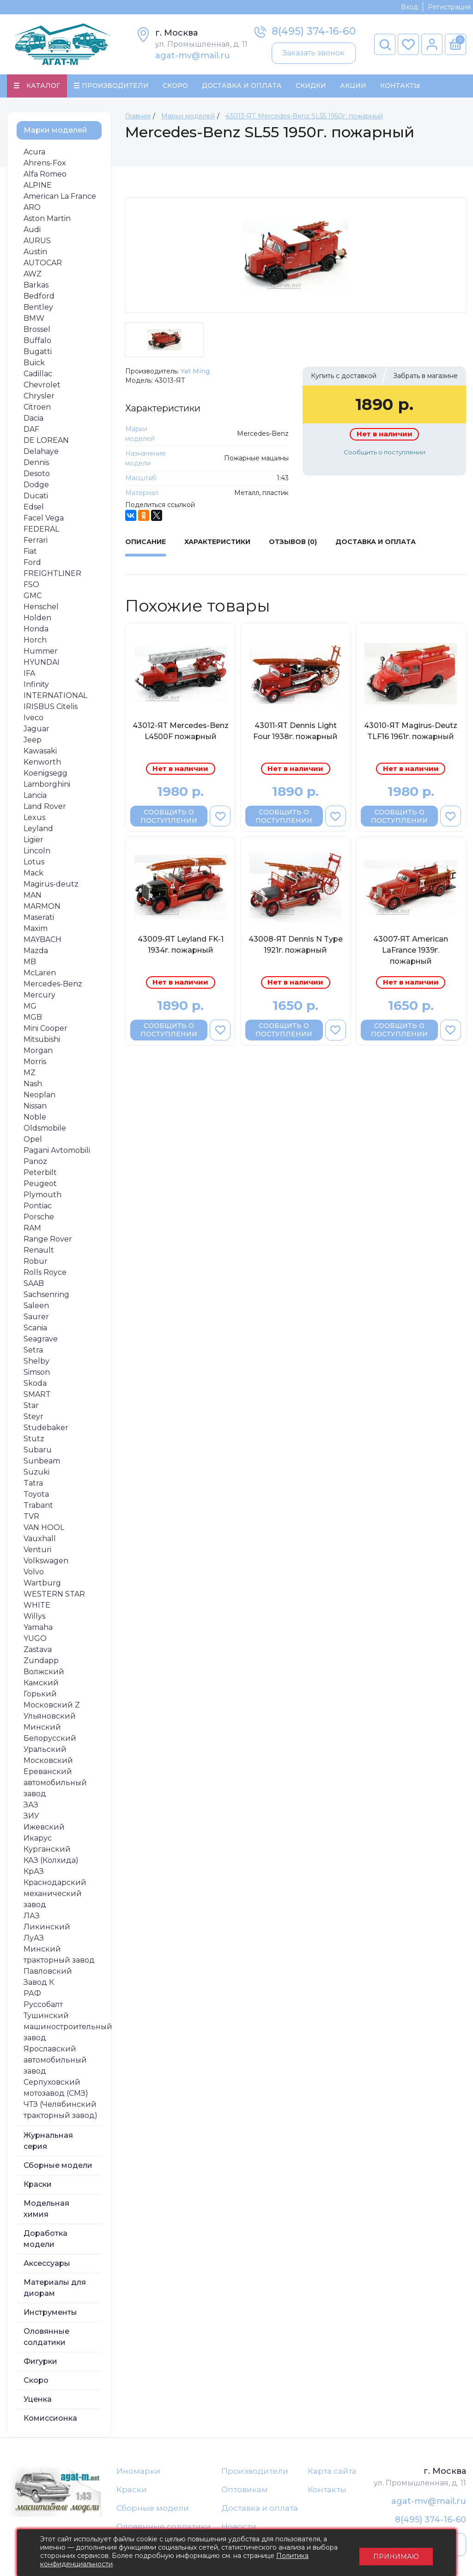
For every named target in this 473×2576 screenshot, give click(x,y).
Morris (35, 1062)
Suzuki (36, 1472)
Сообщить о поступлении (384, 452)
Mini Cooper (45, 1028)
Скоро (175, 86)
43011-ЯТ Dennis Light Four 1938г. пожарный (295, 731)
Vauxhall (40, 1539)
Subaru (38, 1450)
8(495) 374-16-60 (314, 31)
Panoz (35, 1161)
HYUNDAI (42, 662)
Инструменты (50, 2312)
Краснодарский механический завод (55, 1893)
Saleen (36, 1306)
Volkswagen (46, 1561)
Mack (33, 873)
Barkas (36, 285)
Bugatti (38, 352)
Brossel (37, 329)
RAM (32, 1228)
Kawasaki (40, 751)
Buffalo (37, 341)
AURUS (37, 241)
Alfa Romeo (45, 174)
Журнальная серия (48, 2141)
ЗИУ (31, 1816)
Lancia (35, 795)
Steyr (33, 1417)
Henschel (41, 607)
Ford (32, 562)
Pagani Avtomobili (57, 1150)
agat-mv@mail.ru (192, 55)
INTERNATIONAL (55, 695)
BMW (34, 318)
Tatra (33, 1483)
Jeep (33, 740)
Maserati (39, 917)
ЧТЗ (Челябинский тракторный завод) (60, 2110)
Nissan (35, 1106)
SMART (37, 1394)
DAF (31, 429)
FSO (31, 585)
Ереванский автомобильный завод (55, 1783)
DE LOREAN (46, 440)
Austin (35, 252)
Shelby (36, 1361)
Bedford (39, 296)
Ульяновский (50, 1716)
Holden (37, 618)
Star (31, 1405)
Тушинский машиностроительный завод (68, 2027)
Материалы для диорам (55, 2288)
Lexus (34, 818)
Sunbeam (42, 1461)
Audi (32, 230)
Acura (34, 152)
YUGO (35, 1638)
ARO (32, 207)
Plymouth (42, 1195)
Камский (41, 1683)
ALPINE (38, 185)
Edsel (34, 507)
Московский (48, 1760)
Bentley (38, 307)
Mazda (36, 951)
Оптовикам (244, 2490)
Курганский (47, 1849)
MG (30, 1006)
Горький (40, 1694)
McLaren (40, 973)
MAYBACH (42, 940)
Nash (33, 1084)
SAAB (34, 1283)
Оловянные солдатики (46, 2337)
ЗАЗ (31, 1805)
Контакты (400, 86)
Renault (39, 1250)
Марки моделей (55, 130)
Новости (238, 2528)
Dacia (33, 418)
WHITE (37, 1605)
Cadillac (38, 374)
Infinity (36, 684)
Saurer (36, 1317)
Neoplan (39, 1095)
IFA (29, 673)
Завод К (39, 1982)
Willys (34, 1616)
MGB (33, 1017)
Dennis (36, 463)
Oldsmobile (45, 1128)
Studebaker (46, 1428)
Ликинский (47, 1927)
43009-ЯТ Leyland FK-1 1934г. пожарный (181, 945)
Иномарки (138, 2471)
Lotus (34, 862)
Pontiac (38, 1206)
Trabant (38, 1505)
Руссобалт (43, 2005)
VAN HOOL (44, 1528)
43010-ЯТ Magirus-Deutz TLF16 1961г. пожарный (410, 731)
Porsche (39, 1217)
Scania (35, 1328)
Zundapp (41, 1661)
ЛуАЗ (34, 1938)
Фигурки (40, 2361)
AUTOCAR (43, 263)
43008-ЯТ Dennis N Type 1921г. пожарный (296, 945)
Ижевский (44, 1827)
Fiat (30, 551)
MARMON (42, 906)
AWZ (33, 274)
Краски (38, 2184)
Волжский (44, 1672)
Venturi (37, 1550)
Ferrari (36, 540)
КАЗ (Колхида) (51, 1860)
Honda (36, 629)
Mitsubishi (42, 1039)
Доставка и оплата (259, 2509)
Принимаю (396, 2553)
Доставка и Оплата (242, 86)
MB (30, 962)
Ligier (33, 840)
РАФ (32, 1993)
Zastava (38, 1650)
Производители (254, 2471)
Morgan (38, 1050)
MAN (33, 895)
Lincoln (37, 851)
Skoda (35, 1383)
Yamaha (38, 1627)
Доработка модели (45, 2239)
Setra (33, 1350)
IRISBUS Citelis (51, 707)
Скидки (311, 86)
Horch (35, 640)
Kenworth (42, 762)
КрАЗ (34, 1871)
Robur (36, 1261)
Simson (37, 1372)
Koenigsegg (45, 773)
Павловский (48, 1971)
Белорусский (50, 1738)
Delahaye (41, 451)
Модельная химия (46, 2209)
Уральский (45, 1749)
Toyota (36, 1494)
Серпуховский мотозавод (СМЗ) (56, 2088)
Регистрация (449, 7)
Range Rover (48, 1239)
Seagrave (41, 1339)
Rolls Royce (45, 1272)
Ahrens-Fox (45, 163)
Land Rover (45, 806)
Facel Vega (44, 518)
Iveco (33, 718)
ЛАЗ (32, 1916)
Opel (33, 1139)
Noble (35, 1117)
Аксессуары (47, 2263)
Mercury (39, 995)
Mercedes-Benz (53, 984)
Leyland (38, 829)
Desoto (37, 474)
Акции (353, 86)
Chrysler (39, 396)
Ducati (36, 496)
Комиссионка (50, 2418)
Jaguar (36, 729)
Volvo (34, 1572)
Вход (409, 7)
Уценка (38, 2399)
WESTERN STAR (54, 1594)
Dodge (36, 485)
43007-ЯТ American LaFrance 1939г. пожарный (410, 951)
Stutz (34, 1439)
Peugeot (40, 1184)
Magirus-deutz (51, 884)
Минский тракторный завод (59, 1955)
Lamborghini (47, 784)
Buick (34, 363)
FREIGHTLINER (52, 573)
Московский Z (52, 1705)
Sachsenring (46, 1295)
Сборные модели (58, 2165)
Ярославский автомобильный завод (55, 2060)
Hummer (41, 651)
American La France (60, 196)
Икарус (38, 1838)
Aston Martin (47, 218)
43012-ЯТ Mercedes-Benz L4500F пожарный (181, 731)
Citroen (37, 407)
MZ (30, 1073)
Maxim (36, 928)
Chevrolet (42, 385)
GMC (33, 596)
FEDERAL (41, 529)
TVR (31, 1516)
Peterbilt (40, 1173)
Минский (42, 1727)
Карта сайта (332, 2471)
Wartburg (42, 1583)
